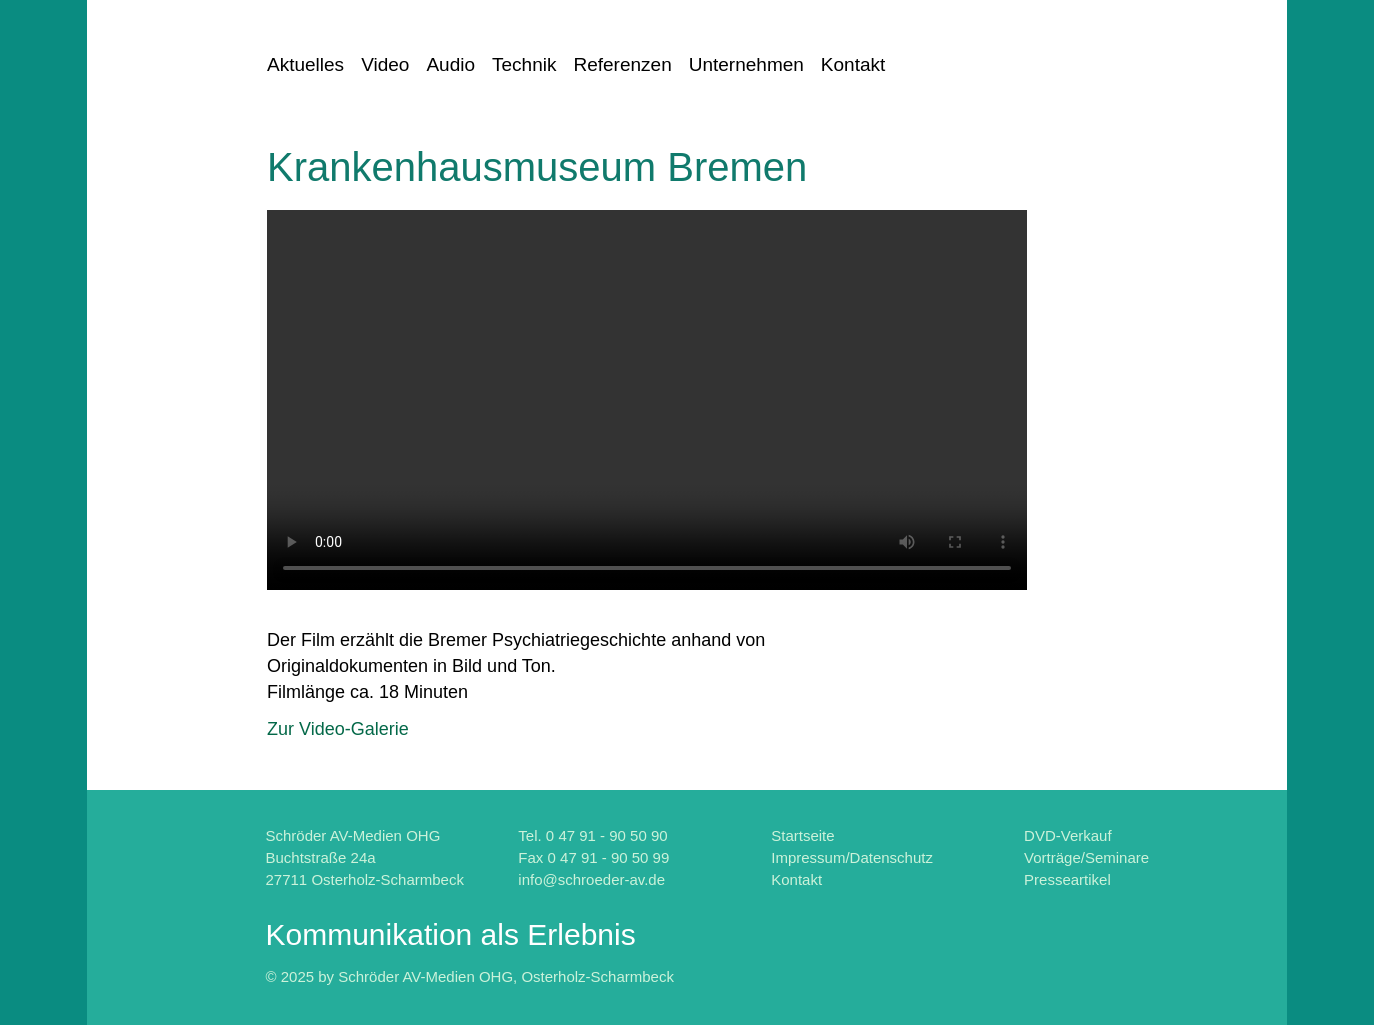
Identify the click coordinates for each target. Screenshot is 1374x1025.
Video (385, 64)
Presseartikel (1067, 879)
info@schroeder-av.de (591, 879)
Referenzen (622, 64)
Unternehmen (746, 64)
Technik (524, 64)
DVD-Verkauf (1068, 835)
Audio (450, 64)
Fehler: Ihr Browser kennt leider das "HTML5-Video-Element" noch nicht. (647, 400)
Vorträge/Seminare (1086, 857)
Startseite (802, 835)
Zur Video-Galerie (338, 729)
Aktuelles (305, 64)
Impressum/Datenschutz (852, 857)
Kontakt (853, 64)
